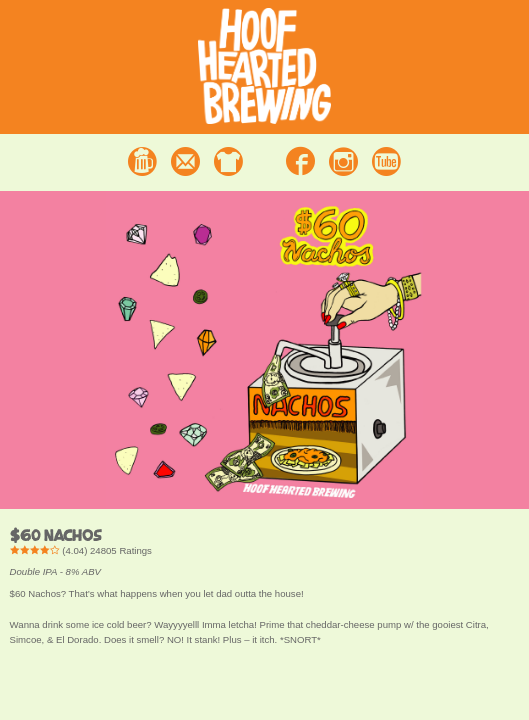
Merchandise (228, 161)
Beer (142, 161)
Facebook (300, 161)
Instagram (343, 161)
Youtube (386, 161)
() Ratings (81, 550)
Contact (185, 161)
